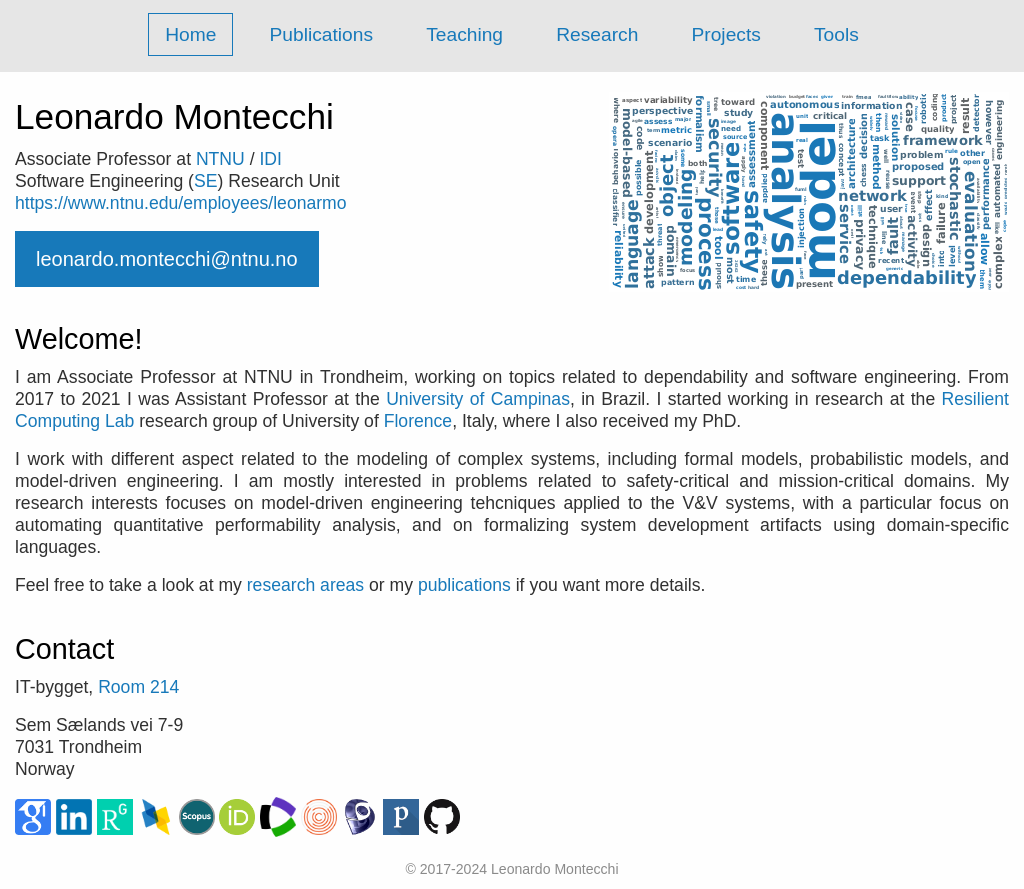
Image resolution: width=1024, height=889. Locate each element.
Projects (726, 34)
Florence (418, 421)
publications (464, 585)
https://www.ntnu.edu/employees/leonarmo (181, 203)
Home (190, 34)
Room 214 (138, 687)
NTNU (220, 159)
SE (205, 181)
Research (597, 34)
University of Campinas (478, 399)
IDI (270, 159)
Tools (836, 34)
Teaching (464, 34)
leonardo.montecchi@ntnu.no (167, 259)
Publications (321, 34)
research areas (305, 585)
